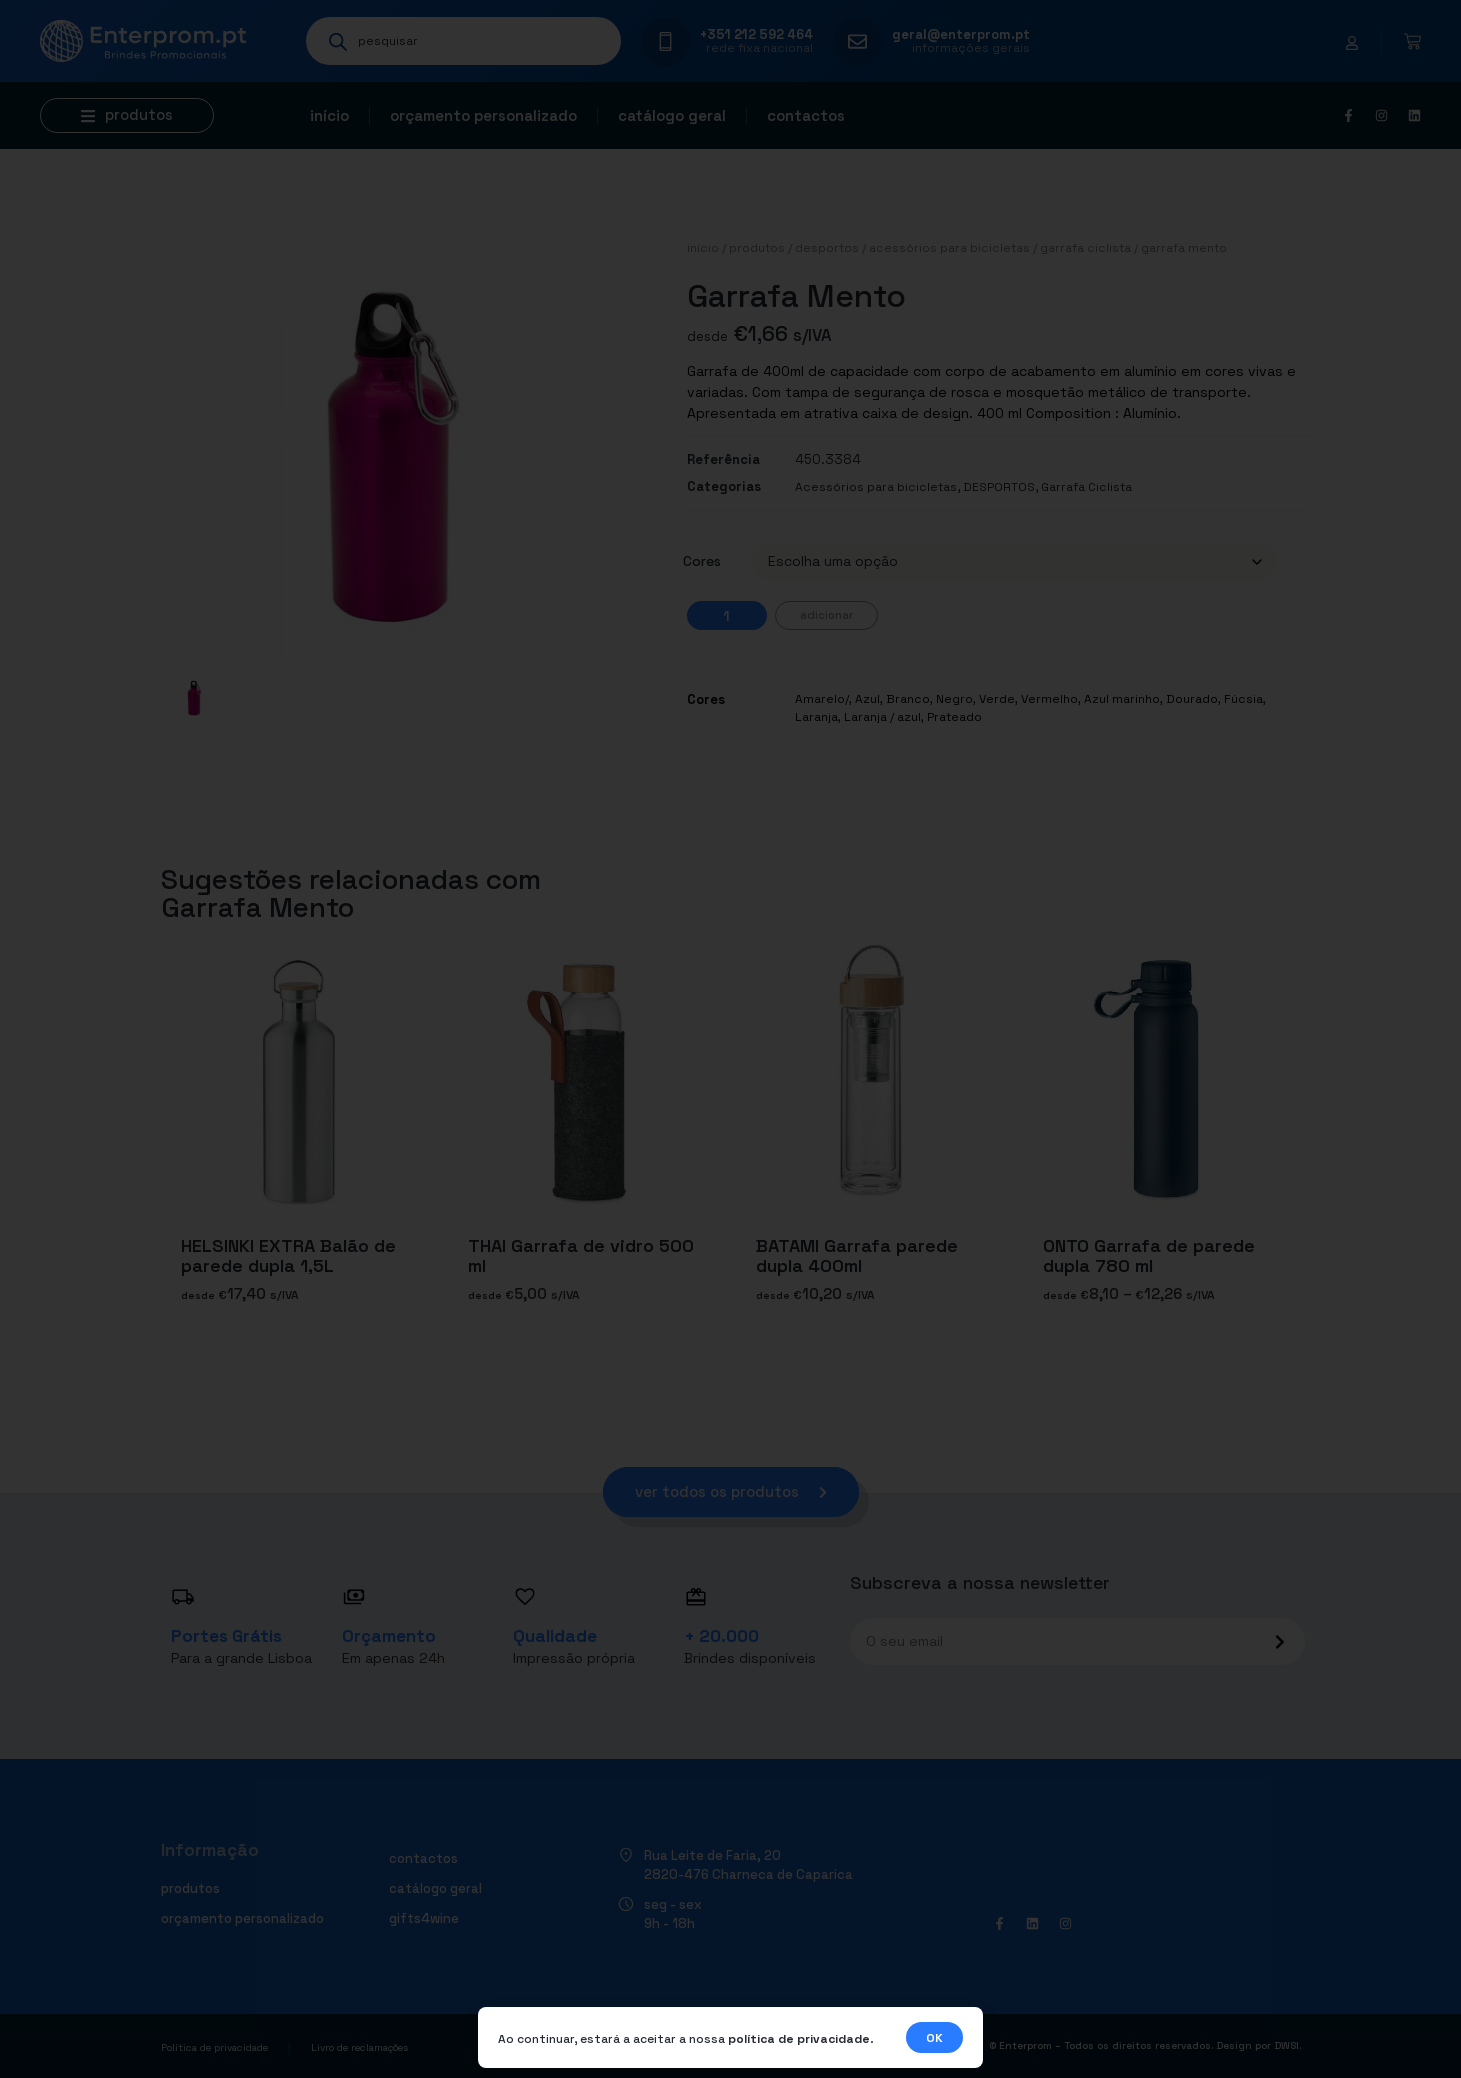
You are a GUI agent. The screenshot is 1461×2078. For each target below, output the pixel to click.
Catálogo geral (672, 115)
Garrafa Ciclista (1085, 248)
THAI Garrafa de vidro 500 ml (581, 1255)
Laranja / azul (882, 717)
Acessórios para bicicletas (949, 248)
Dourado (1192, 699)
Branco (908, 699)
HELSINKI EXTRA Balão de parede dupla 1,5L (288, 1255)
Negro (954, 699)
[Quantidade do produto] (727, 615)
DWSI (1286, 2045)
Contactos (806, 115)
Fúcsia (1243, 699)
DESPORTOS (827, 248)
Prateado (954, 717)
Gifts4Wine (424, 1918)
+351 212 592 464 (756, 34)
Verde (997, 699)
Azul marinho (1122, 699)
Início (329, 115)
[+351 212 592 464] (665, 41)
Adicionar (826, 615)
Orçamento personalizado (483, 115)
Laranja (816, 717)
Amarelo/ (822, 699)
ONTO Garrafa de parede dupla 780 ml (1149, 1255)
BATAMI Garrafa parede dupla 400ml (857, 1255)
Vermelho (1049, 699)
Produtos (757, 248)
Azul (867, 699)
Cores (702, 561)
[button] (127, 115)
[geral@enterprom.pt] (857, 41)
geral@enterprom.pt (961, 34)
